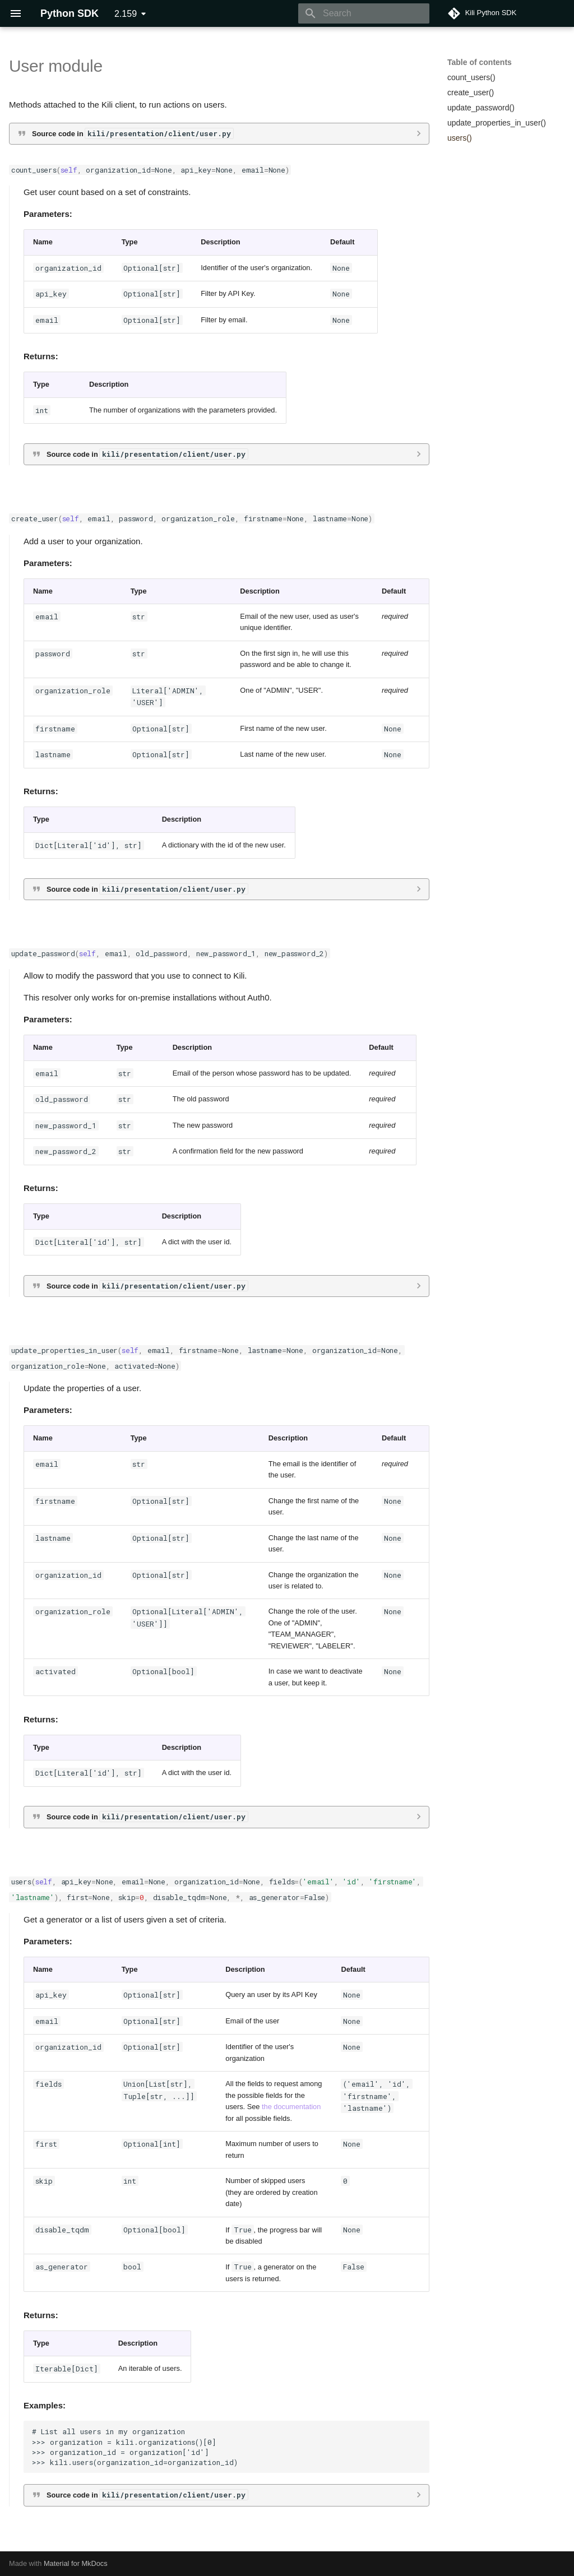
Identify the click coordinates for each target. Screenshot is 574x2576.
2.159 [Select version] (125, 13)
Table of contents (479, 62)
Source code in (132, 133)
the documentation (291, 2106)
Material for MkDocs (76, 2563)
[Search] (363, 13)
